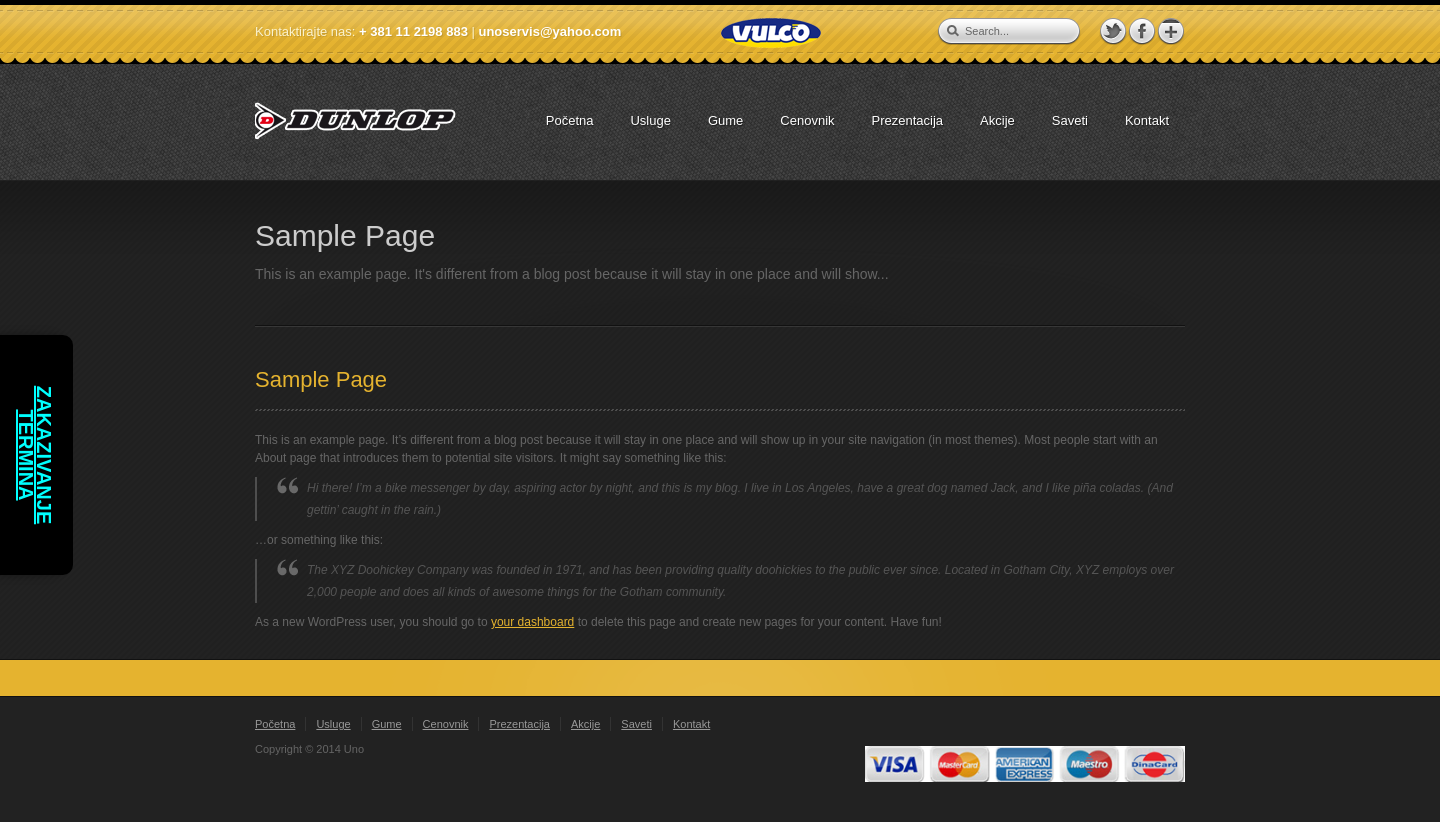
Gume (387, 724)
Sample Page (321, 379)
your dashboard (532, 622)
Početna (275, 724)
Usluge (333, 724)
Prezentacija (519, 724)
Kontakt (691, 724)
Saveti (636, 724)
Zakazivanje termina (35, 455)
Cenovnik (446, 724)
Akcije (585, 724)
